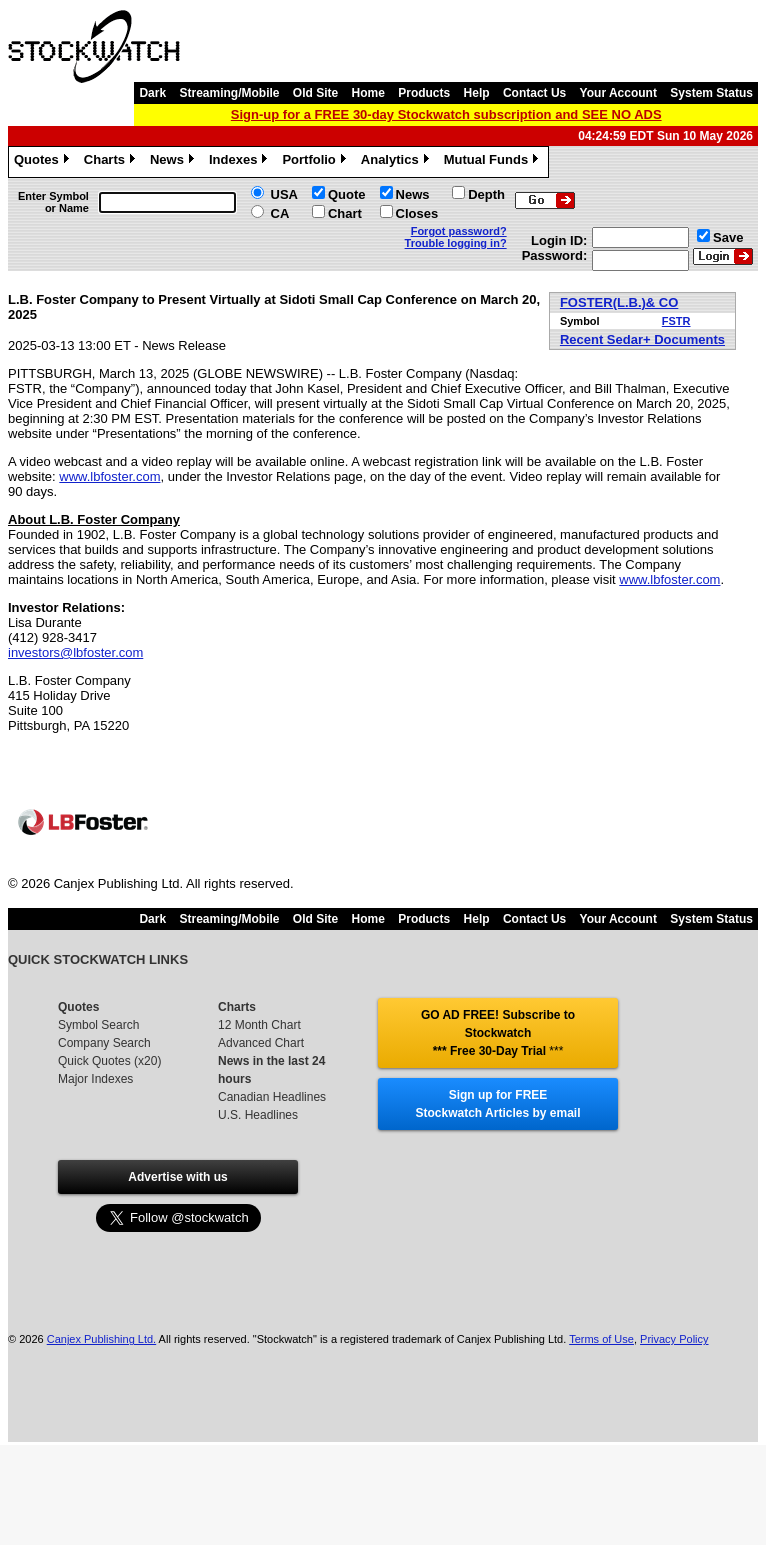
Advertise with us (177, 1177)
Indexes (240, 162)
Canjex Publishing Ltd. (101, 1339)
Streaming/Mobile (229, 93)
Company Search (104, 1043)
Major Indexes (95, 1079)
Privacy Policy (674, 1339)
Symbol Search (98, 1025)
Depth (486, 194)
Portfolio (316, 162)
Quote (347, 194)
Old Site (315, 93)
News (174, 162)
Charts (112, 162)
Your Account (618, 93)
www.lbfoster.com (109, 476)
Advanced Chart (261, 1043)
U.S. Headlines (258, 1115)
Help (477, 93)
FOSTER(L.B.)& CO (619, 302)
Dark (152, 93)
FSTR (676, 321)
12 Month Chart (259, 1025)
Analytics (397, 162)
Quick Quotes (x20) (109, 1061)
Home (368, 93)
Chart (345, 213)
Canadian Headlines (272, 1097)
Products (424, 93)
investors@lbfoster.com (75, 652)
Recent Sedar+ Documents (642, 339)
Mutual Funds (494, 162)
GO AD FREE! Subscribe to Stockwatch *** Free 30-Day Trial (498, 1033)
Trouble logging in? (456, 243)
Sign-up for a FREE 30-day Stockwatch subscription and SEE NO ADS (446, 114)
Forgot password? (459, 231)
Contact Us (534, 93)
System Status (711, 93)
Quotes (44, 162)
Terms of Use (601, 1339)
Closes (417, 213)
